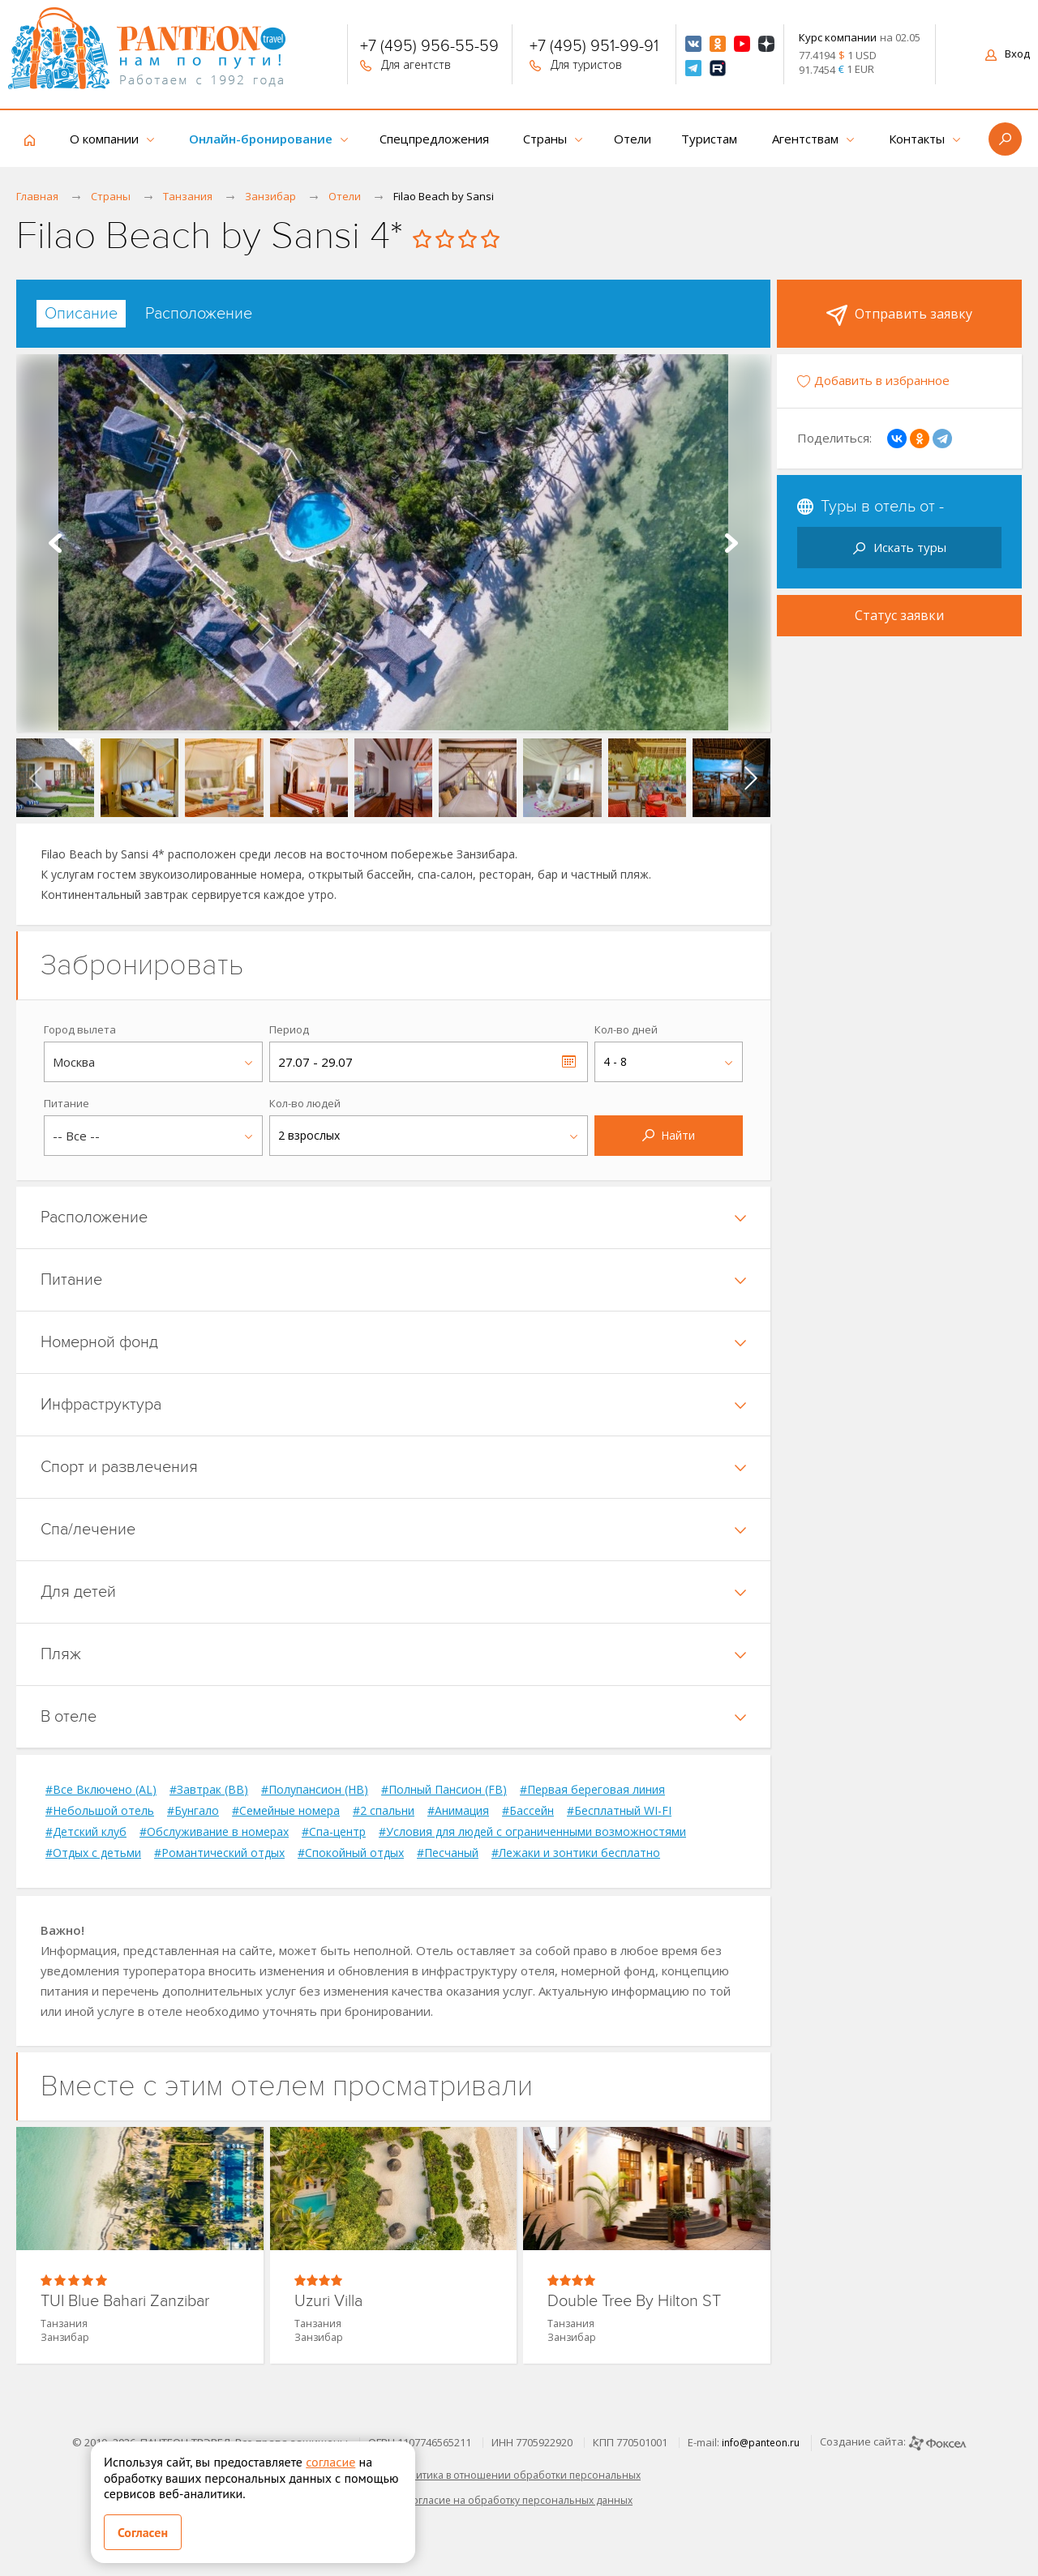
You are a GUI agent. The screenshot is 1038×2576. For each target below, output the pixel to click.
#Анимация (458, 1810)
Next (731, 543)
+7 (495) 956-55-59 (429, 48)
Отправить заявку (899, 315)
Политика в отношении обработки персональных (519, 2475)
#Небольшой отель (99, 1810)
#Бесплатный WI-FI (619, 1810)
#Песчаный (447, 1853)
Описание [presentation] (81, 313)
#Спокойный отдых (351, 1853)
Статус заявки (899, 615)
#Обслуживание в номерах (214, 1832)
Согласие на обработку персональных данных (519, 2500)
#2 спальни (383, 1810)
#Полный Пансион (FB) (444, 1789)
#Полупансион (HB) (314, 1789)
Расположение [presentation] (198, 313)
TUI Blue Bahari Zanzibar (125, 2301)
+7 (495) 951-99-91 (594, 48)
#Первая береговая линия (592, 1789)
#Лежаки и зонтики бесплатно (575, 1853)
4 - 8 (615, 1061)
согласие (330, 2462)
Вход (1007, 53)
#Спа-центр (334, 1832)
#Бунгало (193, 1810)
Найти (668, 1135)
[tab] (81, 313)
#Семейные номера (286, 1810)
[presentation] (35, 777)
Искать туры (899, 547)
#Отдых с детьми (93, 1853)
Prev (55, 543)
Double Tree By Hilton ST (634, 2301)
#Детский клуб (86, 1832)
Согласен (143, 2532)
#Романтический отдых (219, 1853)
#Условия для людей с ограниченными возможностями (532, 1832)
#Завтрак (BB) (208, 1789)
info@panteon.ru (761, 2443)
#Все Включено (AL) (101, 1789)
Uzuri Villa (328, 2301)
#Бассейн (528, 1810)
